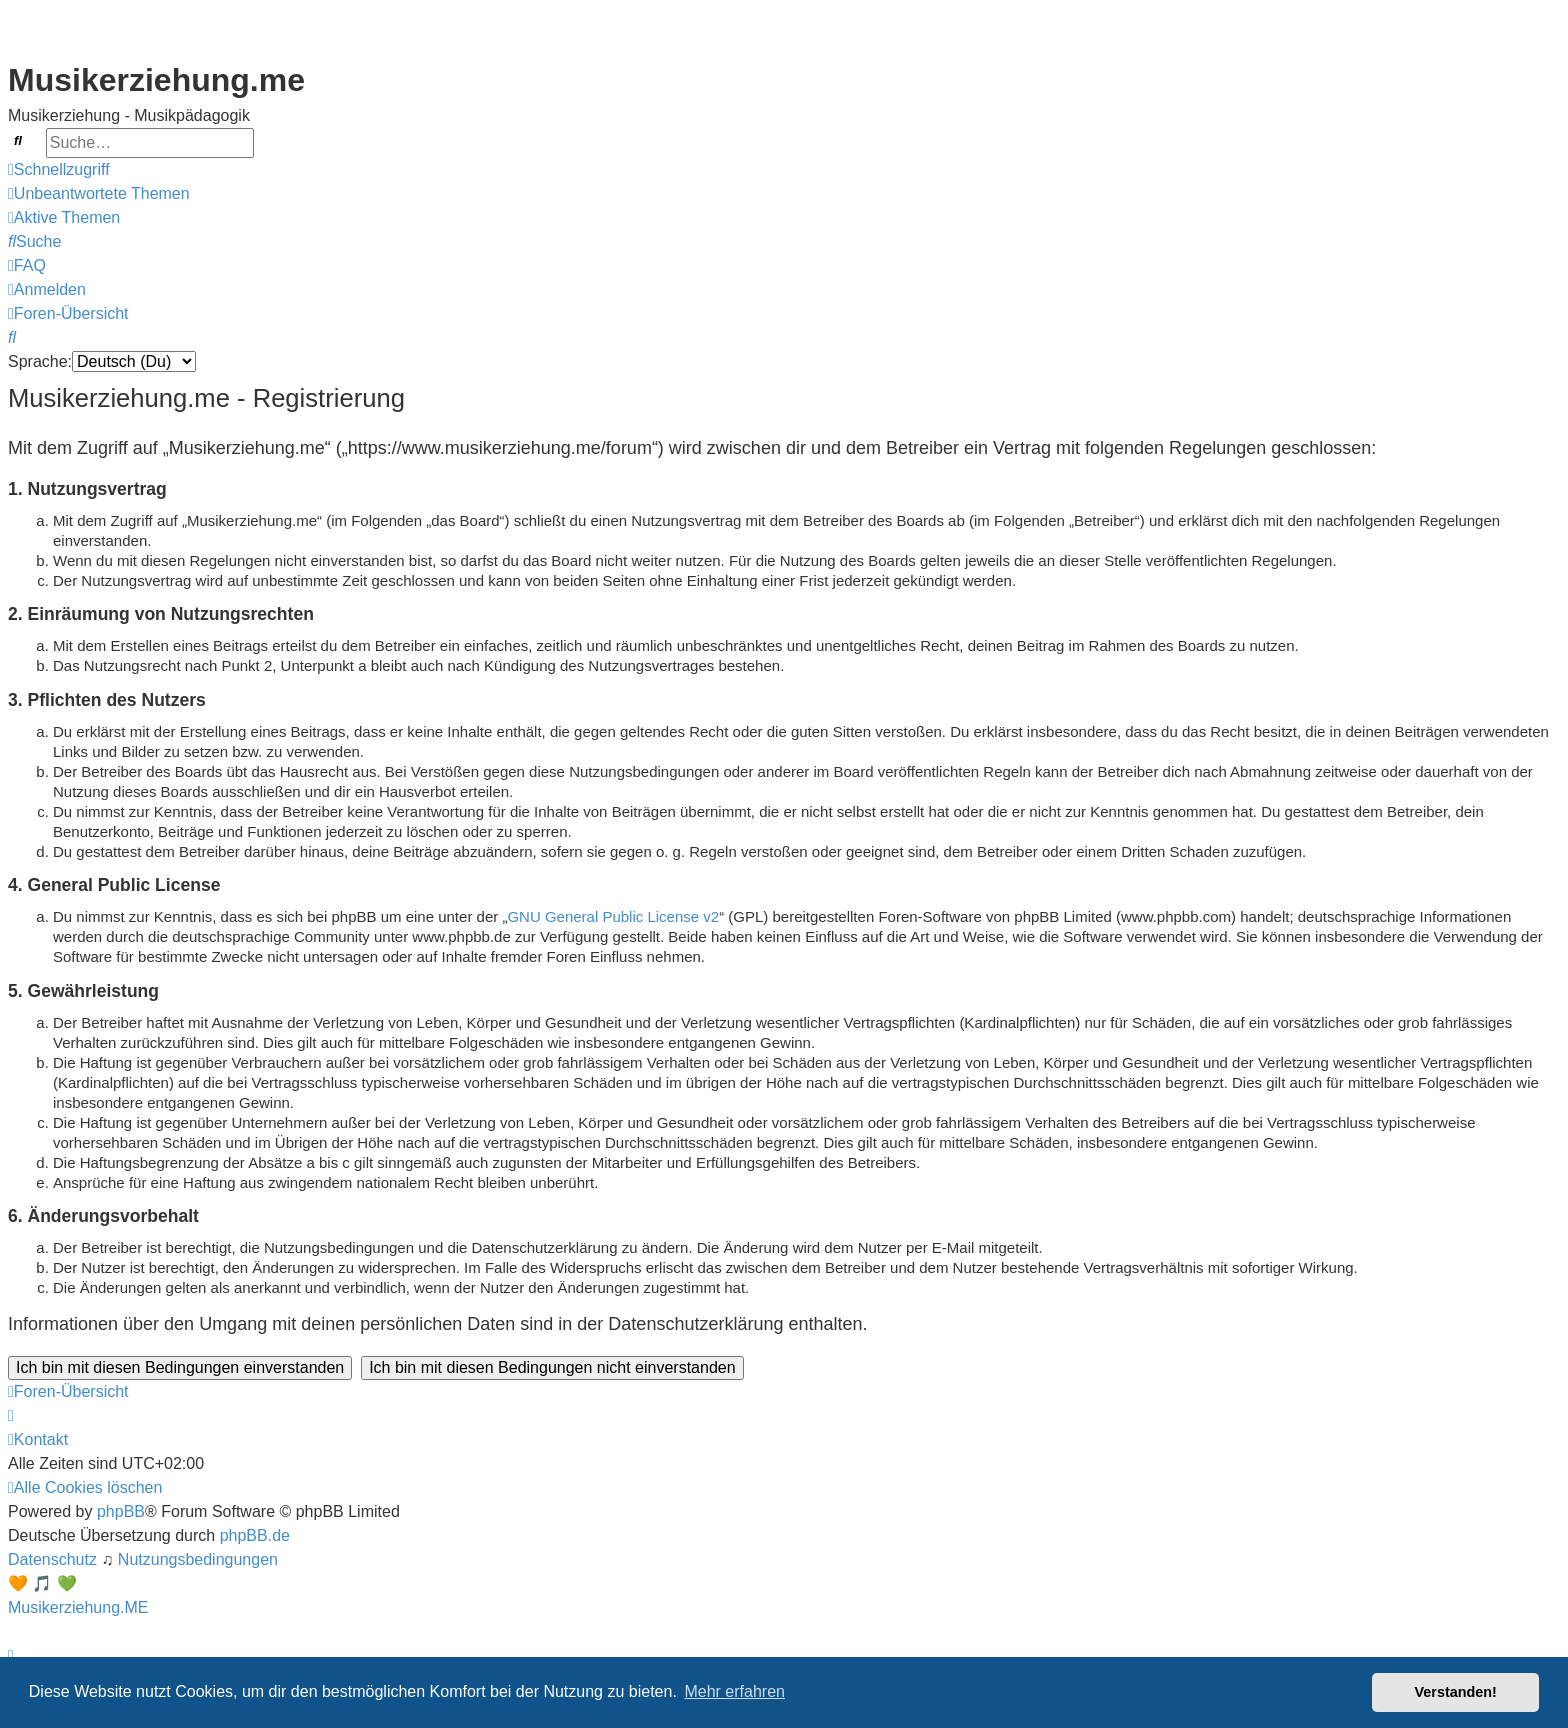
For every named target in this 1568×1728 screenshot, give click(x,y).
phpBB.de (255, 1535)
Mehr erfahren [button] (734, 1691)
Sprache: (40, 361)
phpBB (121, 1511)
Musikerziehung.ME (78, 1607)
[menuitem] (99, 194)
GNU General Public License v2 (613, 916)
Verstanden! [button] (1456, 1692)
